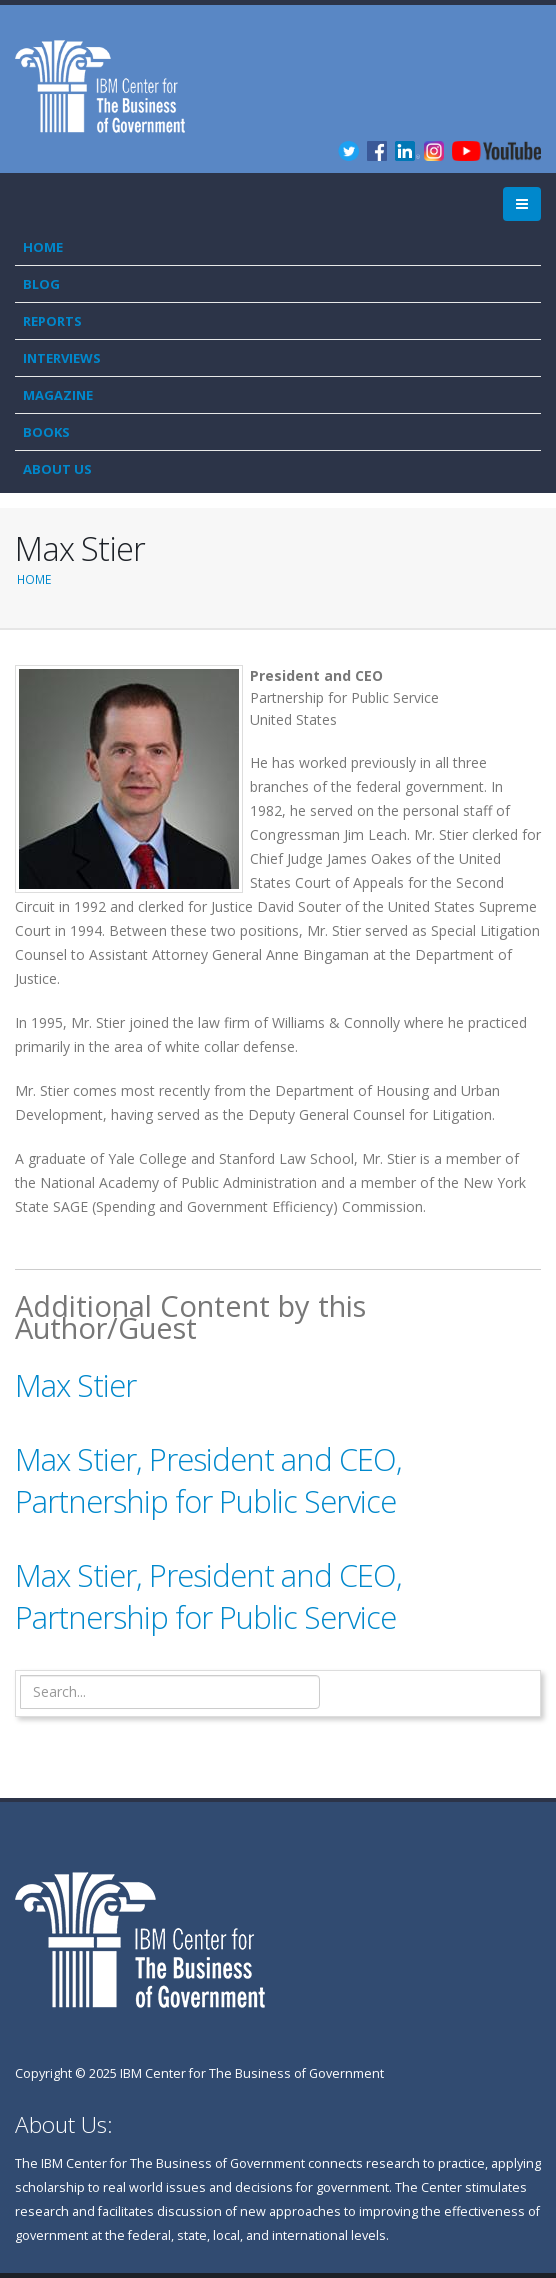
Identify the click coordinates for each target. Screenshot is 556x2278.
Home (43, 247)
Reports (52, 321)
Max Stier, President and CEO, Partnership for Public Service (208, 1480)
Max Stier (75, 1385)
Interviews (62, 358)
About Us (57, 469)
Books (46, 432)
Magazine (58, 395)
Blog (41, 284)
